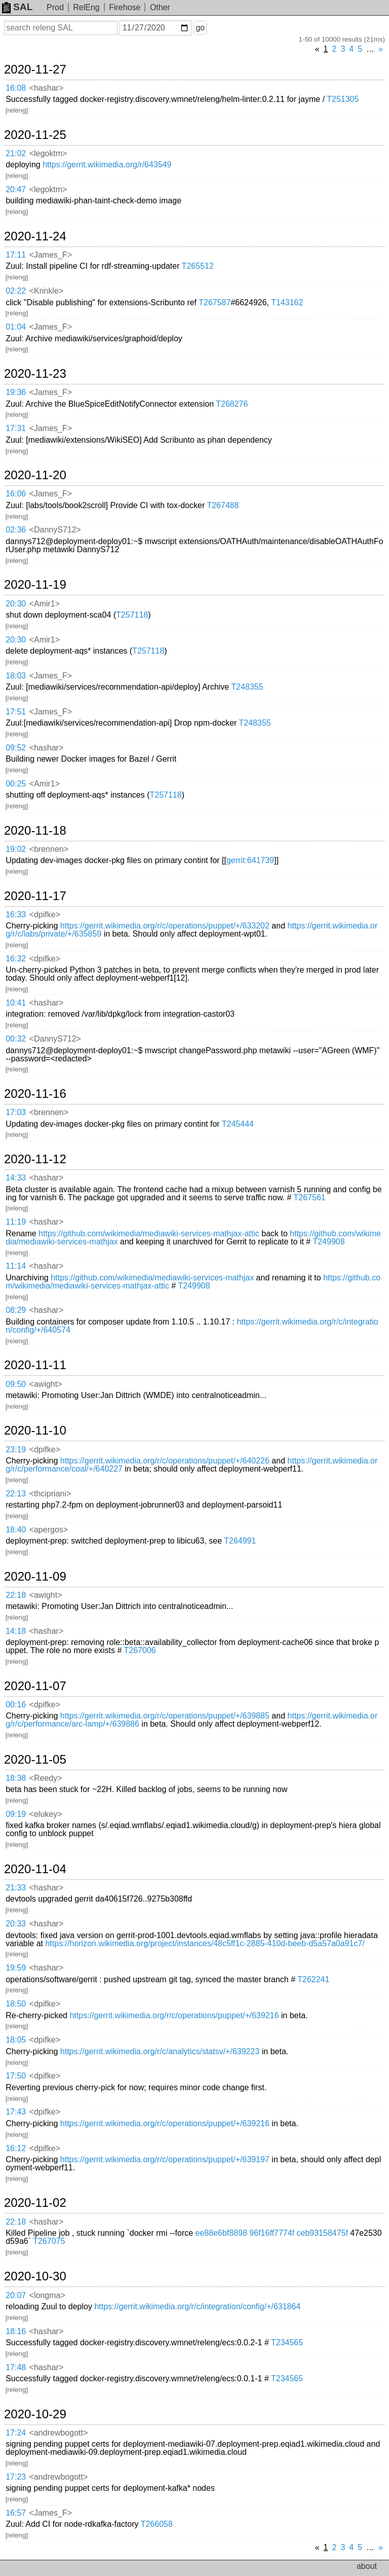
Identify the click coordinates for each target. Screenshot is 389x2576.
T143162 (287, 302)
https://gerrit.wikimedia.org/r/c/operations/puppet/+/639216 (174, 2015)
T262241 (313, 1979)
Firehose (124, 7)
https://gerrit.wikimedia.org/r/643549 (107, 164)
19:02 (16, 849)
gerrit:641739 (250, 860)
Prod (55, 7)
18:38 (16, 1778)
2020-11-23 (35, 374)
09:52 (16, 747)
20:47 (16, 189)
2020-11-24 (35, 236)
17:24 (16, 2432)
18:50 (16, 2003)
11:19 (16, 1222)
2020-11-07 (35, 1686)
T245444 (238, 1124)
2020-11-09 (35, 1576)
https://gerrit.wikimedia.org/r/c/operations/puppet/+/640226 (164, 1460)
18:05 (16, 2039)
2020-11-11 (35, 1365)
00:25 (16, 783)
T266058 (157, 2524)
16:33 (16, 914)
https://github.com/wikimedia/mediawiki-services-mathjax (152, 1277)
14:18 (16, 1631)
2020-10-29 (35, 2414)
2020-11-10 (35, 1430)
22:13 (16, 1493)
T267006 (140, 1650)
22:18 (16, 1595)
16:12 (16, 2148)
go (200, 27)
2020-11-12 (35, 1159)
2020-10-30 (35, 2276)
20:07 (16, 2295)
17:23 (16, 2477)
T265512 (198, 266)
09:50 (16, 1384)
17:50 (16, 2075)
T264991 (240, 1540)
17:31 (16, 428)
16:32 (16, 958)
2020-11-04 (35, 1869)
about (367, 2566)
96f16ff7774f (271, 2233)
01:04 (16, 327)
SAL (17, 7)
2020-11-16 (35, 1094)
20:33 (16, 1923)
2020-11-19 (35, 585)
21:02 (16, 153)
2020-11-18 (35, 831)
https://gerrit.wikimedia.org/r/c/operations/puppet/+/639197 (164, 2159)
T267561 (310, 1197)
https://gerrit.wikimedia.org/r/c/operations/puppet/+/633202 (164, 925)
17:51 (16, 711)
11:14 (16, 1266)
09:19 (16, 1814)
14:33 (16, 1177)
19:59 (16, 1967)
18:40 (16, 1529)
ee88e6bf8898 (221, 2233)
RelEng (86, 7)
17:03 (16, 1112)
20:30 (16, 603)
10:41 (16, 1002)
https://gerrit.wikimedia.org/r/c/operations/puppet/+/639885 (164, 1715)
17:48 (16, 2367)
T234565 (287, 2342)
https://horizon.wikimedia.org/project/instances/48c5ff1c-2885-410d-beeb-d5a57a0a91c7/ (204, 1943)
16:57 (16, 2513)
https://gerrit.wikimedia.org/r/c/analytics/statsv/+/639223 (160, 2051)
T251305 (343, 99)
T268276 (232, 404)
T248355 (247, 687)
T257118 (132, 615)
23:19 (16, 1449)
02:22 (16, 291)
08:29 (16, 1310)
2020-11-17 (35, 896)
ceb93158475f (321, 2233)
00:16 (16, 1704)
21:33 (16, 1887)
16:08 (16, 88)
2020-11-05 (35, 1760)
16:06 (16, 493)
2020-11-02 (35, 2203)
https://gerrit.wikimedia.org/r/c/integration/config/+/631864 (197, 2306)
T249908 (328, 1241)
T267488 (223, 505)
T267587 (214, 302)
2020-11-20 (35, 475)
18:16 (16, 2331)
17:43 (16, 2111)
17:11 (16, 255)
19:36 (16, 392)
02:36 (16, 529)
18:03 (16, 675)
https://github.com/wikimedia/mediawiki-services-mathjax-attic (148, 1233)
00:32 (16, 1038)
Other (160, 7)
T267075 (49, 2241)
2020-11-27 (35, 69)
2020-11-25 (35, 135)
